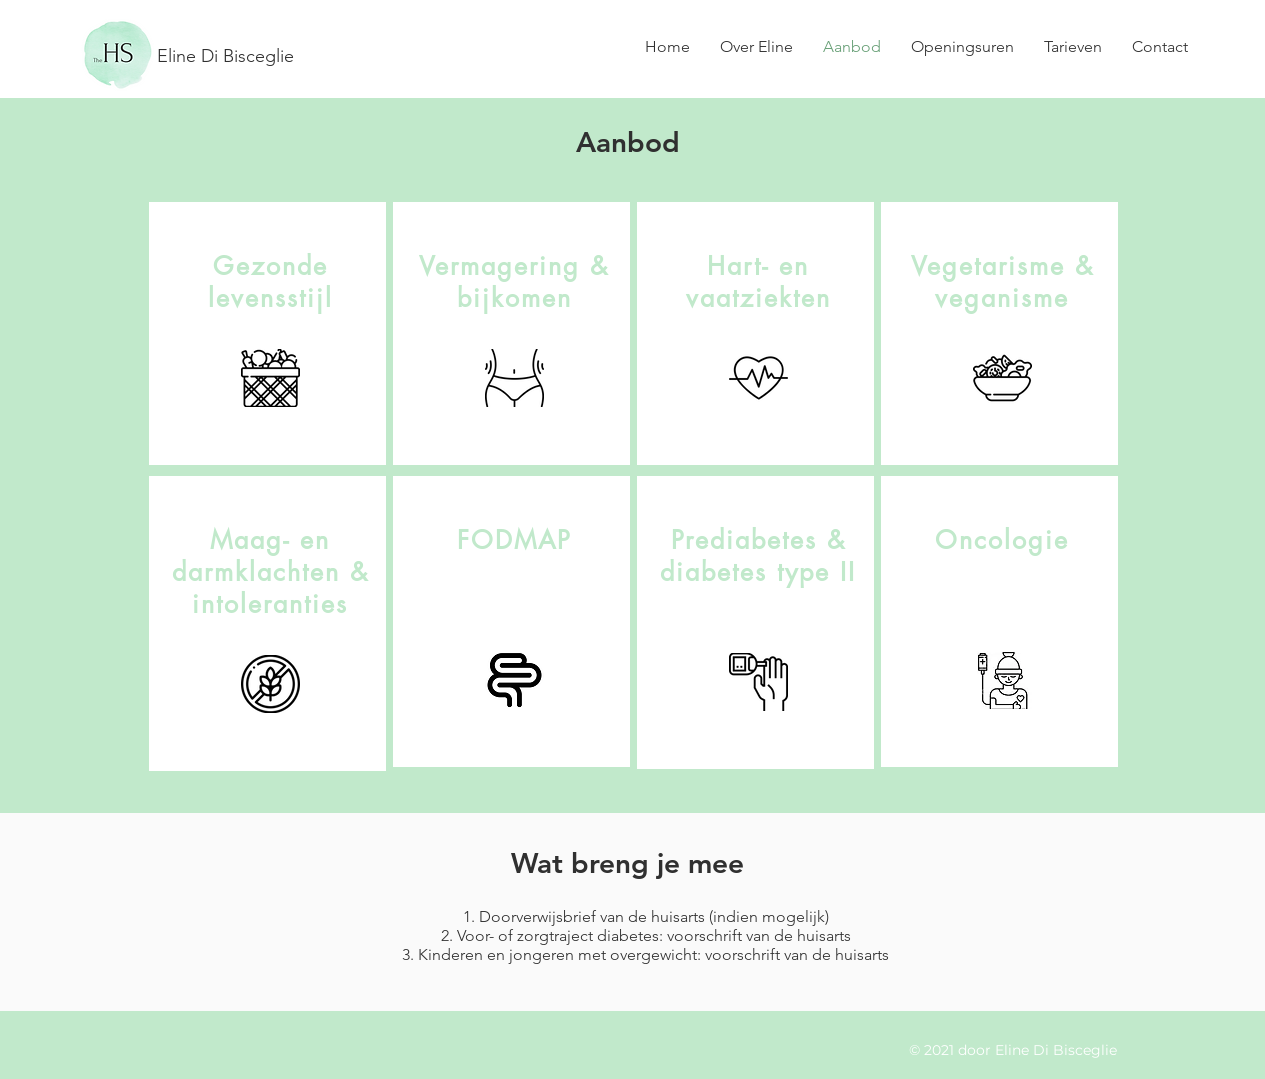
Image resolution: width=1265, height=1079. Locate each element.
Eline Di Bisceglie (225, 56)
